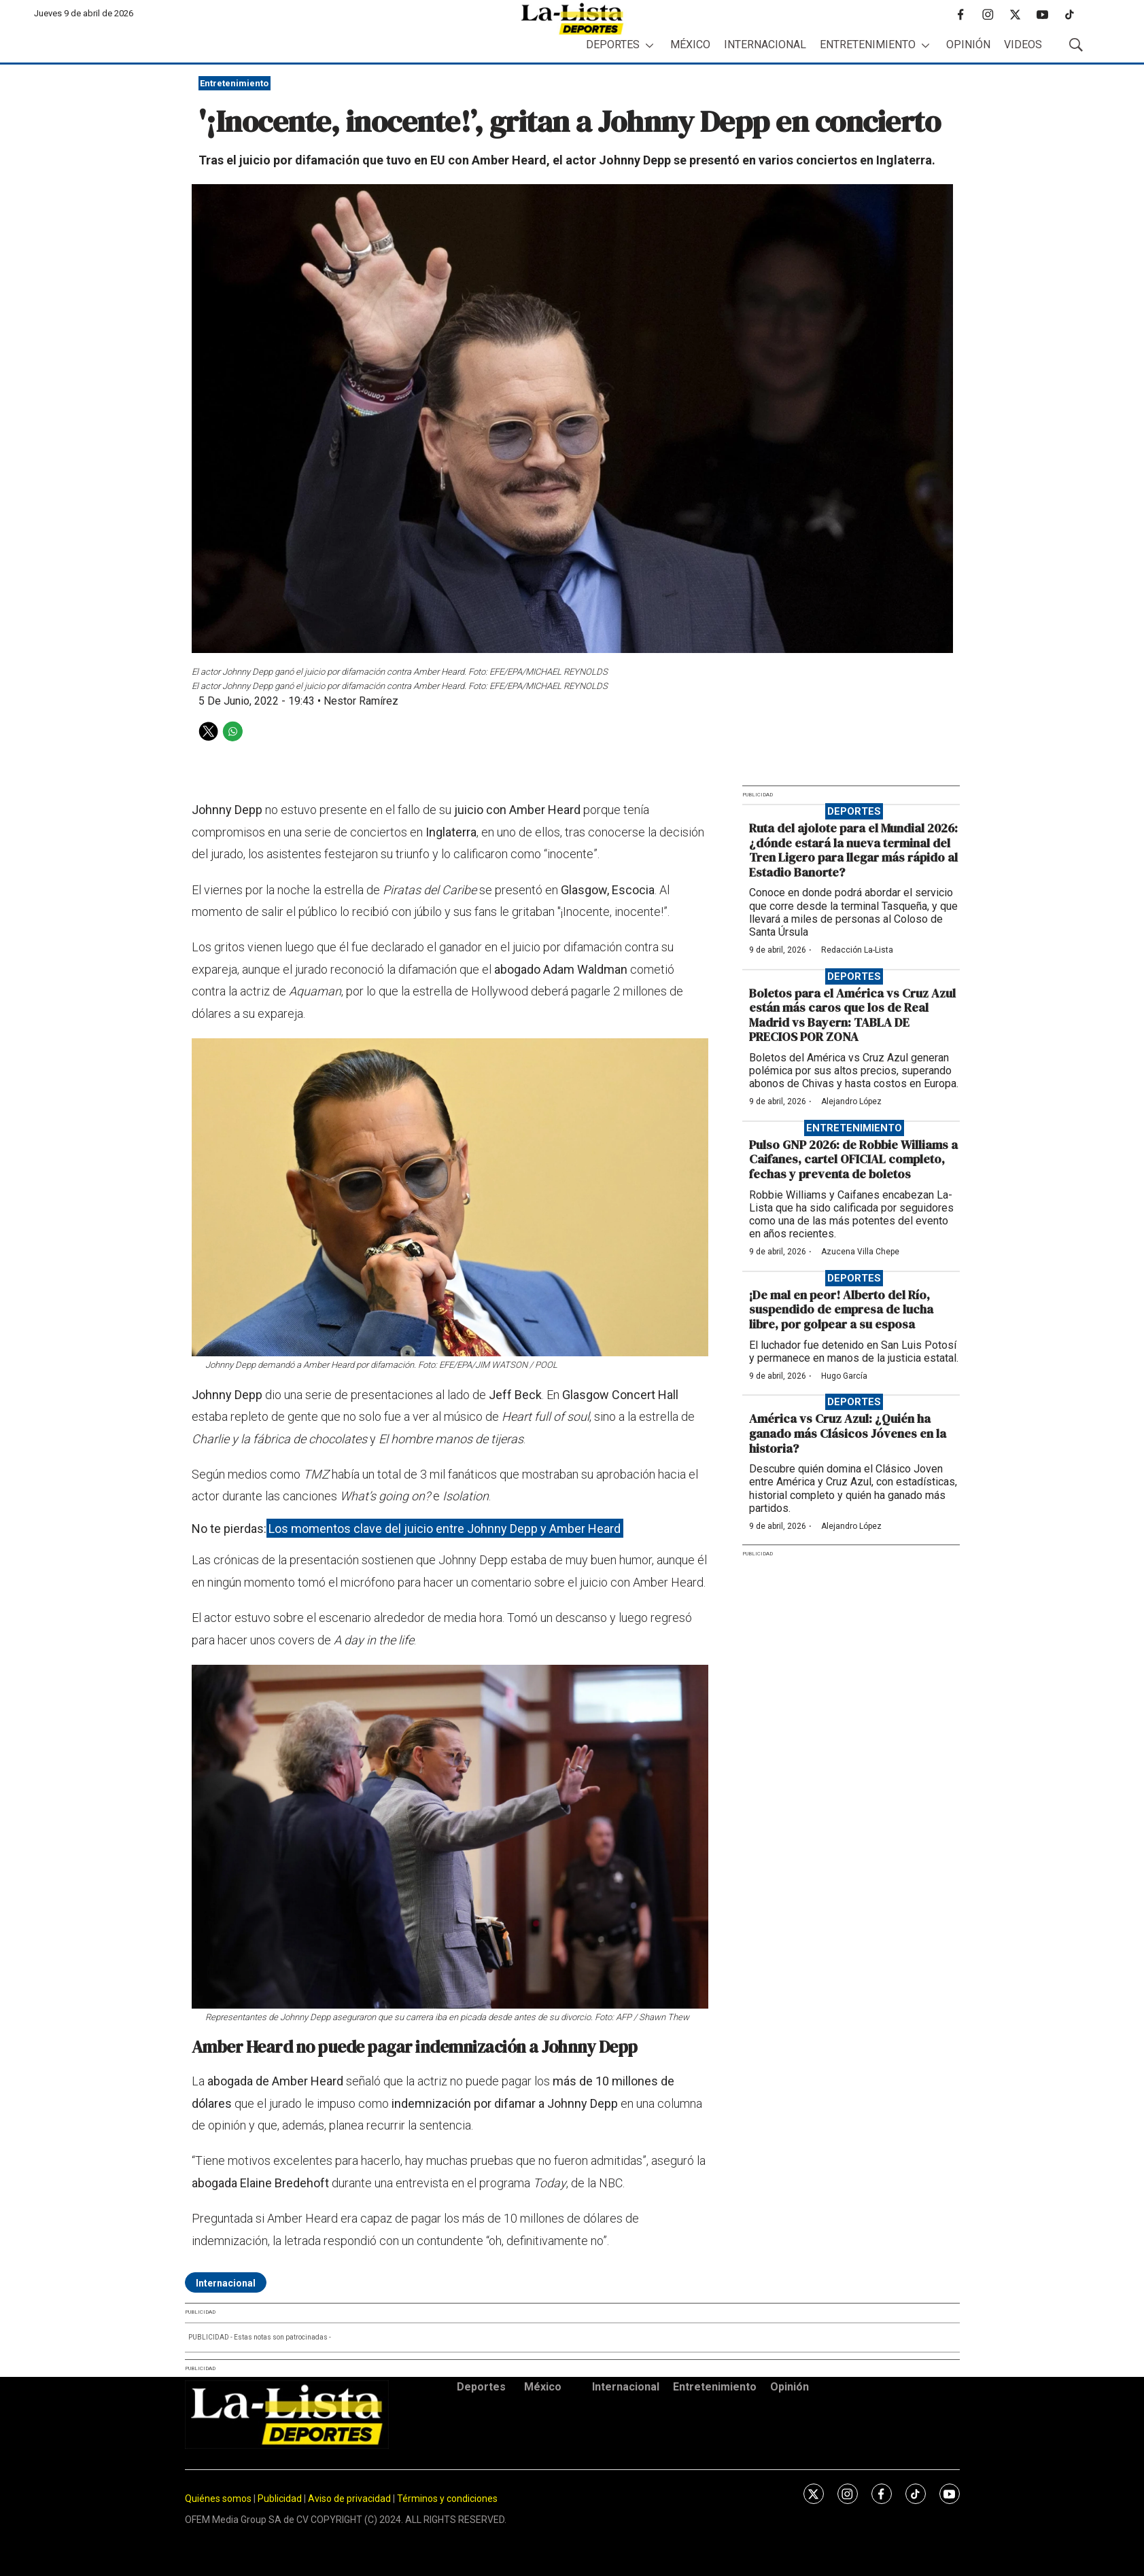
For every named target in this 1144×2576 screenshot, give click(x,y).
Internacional (765, 44)
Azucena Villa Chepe (860, 1251)
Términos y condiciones (447, 2498)
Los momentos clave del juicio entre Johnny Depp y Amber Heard (444, 1528)
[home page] (572, 19)
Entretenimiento (868, 44)
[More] (649, 45)
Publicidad (281, 2498)
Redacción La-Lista (857, 950)
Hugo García (844, 1376)
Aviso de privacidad (349, 2498)
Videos (1023, 44)
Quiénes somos (218, 2498)
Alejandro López (851, 1101)
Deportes (613, 44)
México (690, 44)
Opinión (968, 44)
